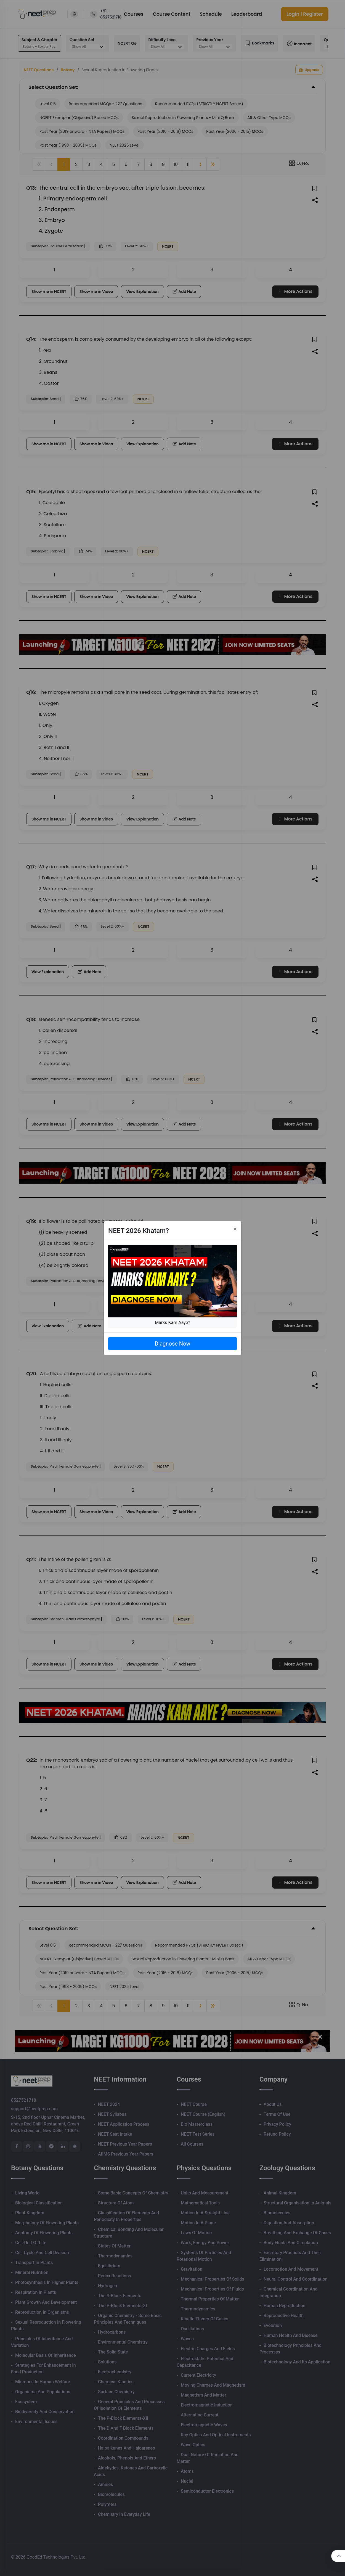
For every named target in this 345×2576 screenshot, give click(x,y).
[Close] (235, 1229)
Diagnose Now (172, 1343)
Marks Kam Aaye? (172, 1322)
